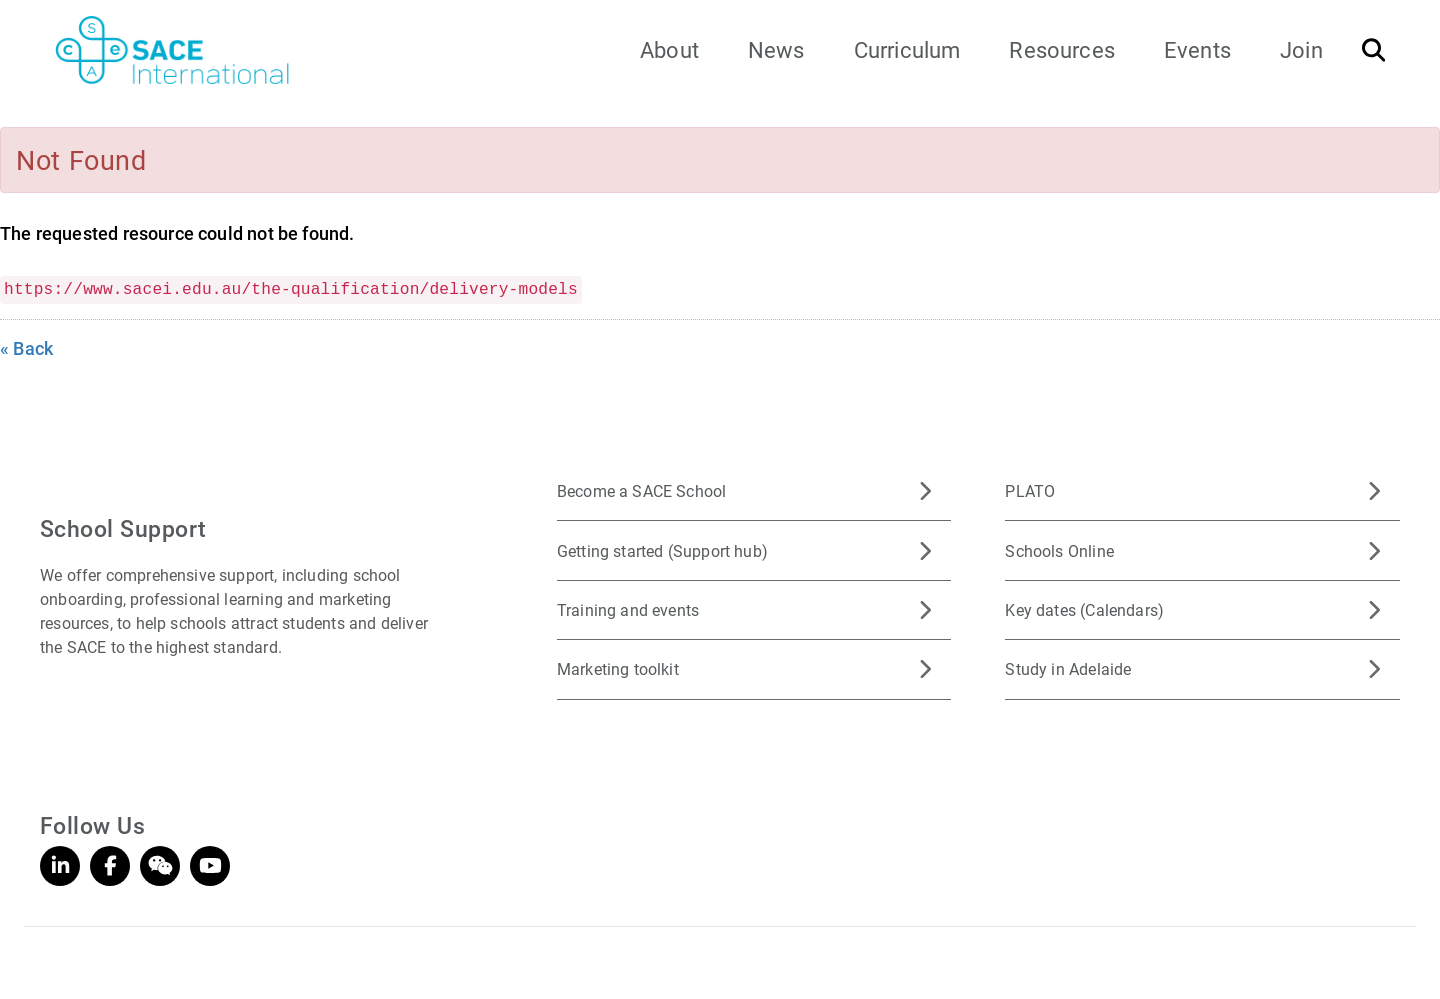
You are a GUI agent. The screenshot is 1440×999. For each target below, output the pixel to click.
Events (1197, 49)
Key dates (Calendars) (1084, 609)
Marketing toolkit (618, 668)
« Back (26, 348)
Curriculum (907, 49)
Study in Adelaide (1068, 668)
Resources (1062, 49)
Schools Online (1059, 550)
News (776, 49)
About (669, 49)
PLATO (1030, 490)
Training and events (628, 609)
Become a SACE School (642, 490)
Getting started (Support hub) (662, 550)
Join (1301, 49)
